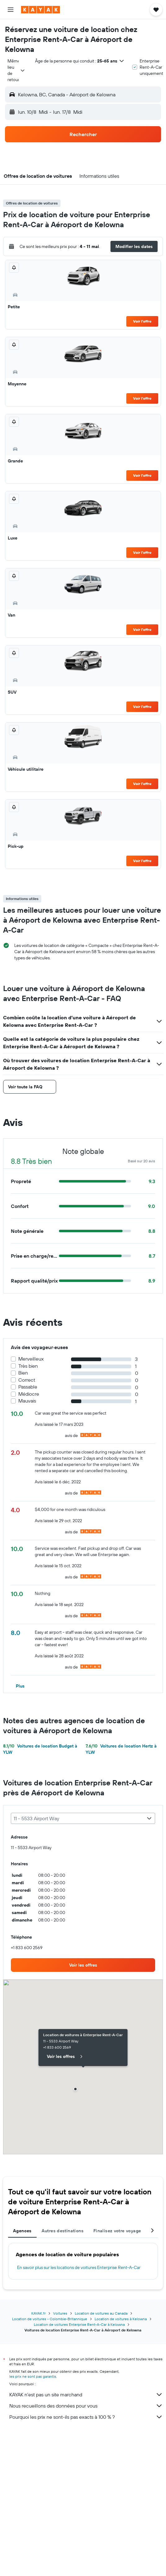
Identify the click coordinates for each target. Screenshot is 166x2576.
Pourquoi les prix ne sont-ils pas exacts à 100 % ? (86, 2417)
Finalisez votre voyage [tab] (117, 2231)
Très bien (28, 1366)
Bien (23, 1373)
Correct (26, 1380)
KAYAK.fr (38, 2313)
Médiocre (28, 1394)
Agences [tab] (22, 2231)
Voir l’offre (142, 321)
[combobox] (16, 70)
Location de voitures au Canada (101, 2313)
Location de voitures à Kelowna (121, 2319)
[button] (10, 9)
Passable (27, 1387)
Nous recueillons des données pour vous (86, 2405)
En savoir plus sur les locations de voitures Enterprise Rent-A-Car (79, 2267)
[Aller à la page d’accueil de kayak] (40, 9)
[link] (83, 1965)
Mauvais (27, 1401)
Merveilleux (31, 1359)
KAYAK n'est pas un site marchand (86, 2394)
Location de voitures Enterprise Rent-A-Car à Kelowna (79, 2324)
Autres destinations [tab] (62, 2231)
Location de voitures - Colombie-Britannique (49, 2319)
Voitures (60, 2313)
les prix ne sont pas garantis (32, 2376)
